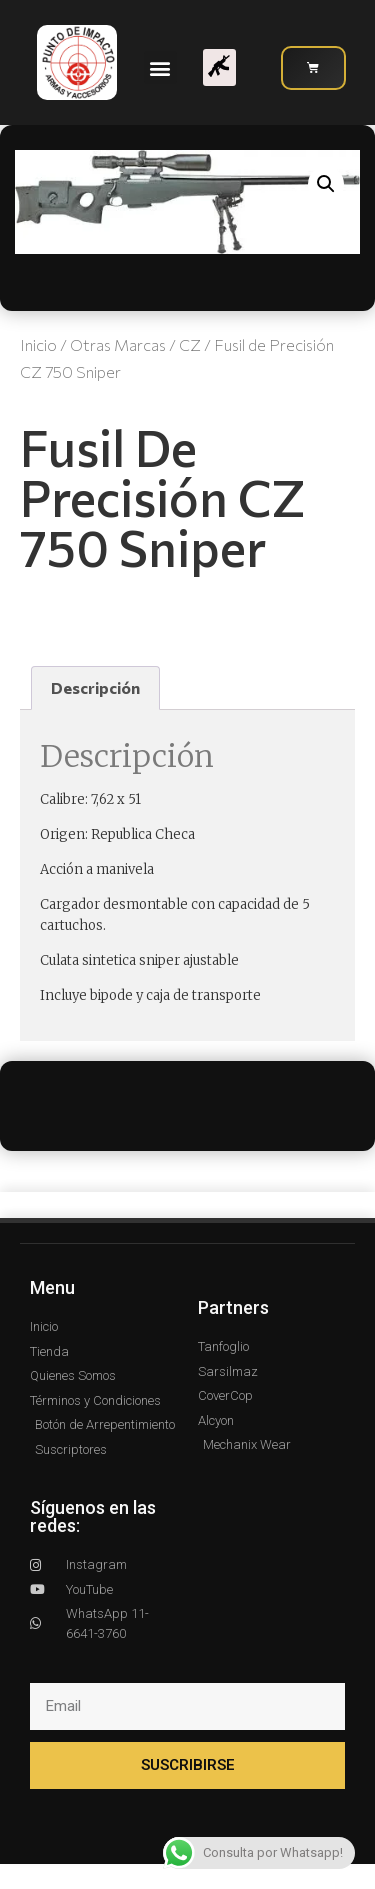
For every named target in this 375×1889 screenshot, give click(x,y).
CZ (190, 344)
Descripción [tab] (95, 687)
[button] (160, 67)
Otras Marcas (118, 344)
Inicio (38, 344)
